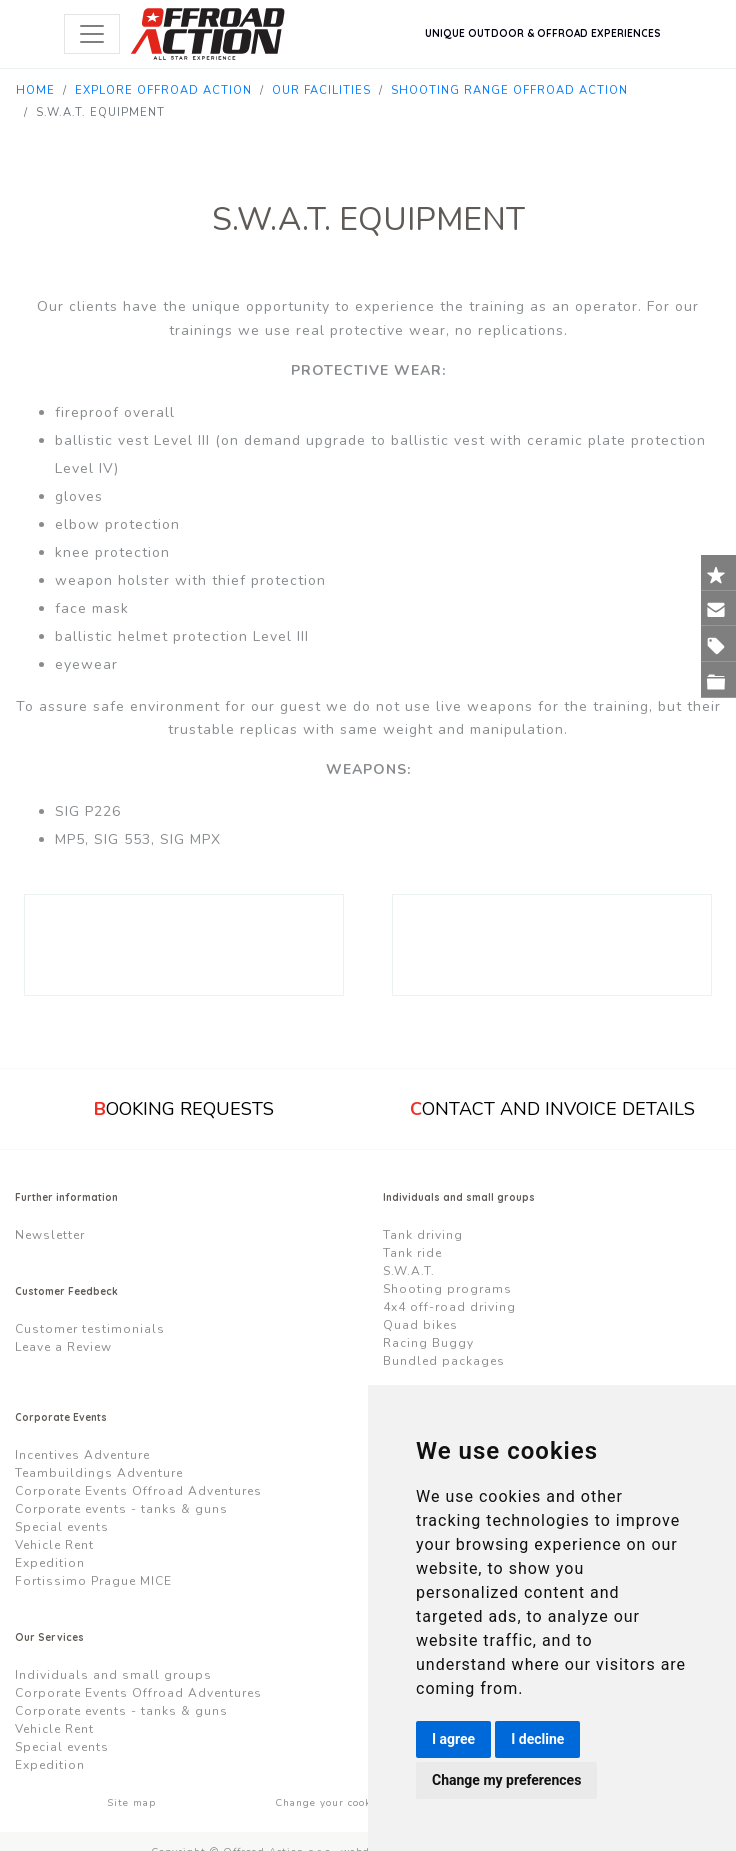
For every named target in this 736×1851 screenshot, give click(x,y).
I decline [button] (537, 1739)
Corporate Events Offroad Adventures (138, 1491)
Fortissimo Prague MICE (93, 1581)
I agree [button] (453, 1739)
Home (35, 90)
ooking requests (184, 1109)
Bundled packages (444, 1361)
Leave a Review (63, 1347)
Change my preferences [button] (506, 1780)
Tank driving (423, 1235)
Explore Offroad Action (163, 90)
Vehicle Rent (54, 1545)
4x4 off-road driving (449, 1307)
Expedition (50, 1563)
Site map (131, 1803)
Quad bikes (420, 1325)
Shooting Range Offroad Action (509, 90)
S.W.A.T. (409, 1271)
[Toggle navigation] (92, 34)
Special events (62, 1527)
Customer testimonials (90, 1329)
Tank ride (412, 1253)
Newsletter (50, 1235)
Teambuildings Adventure (99, 1473)
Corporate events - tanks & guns (121, 1509)
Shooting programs (447, 1289)
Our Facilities (321, 90)
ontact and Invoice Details (552, 1109)
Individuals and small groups (113, 1675)
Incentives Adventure (82, 1455)
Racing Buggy (428, 1343)
